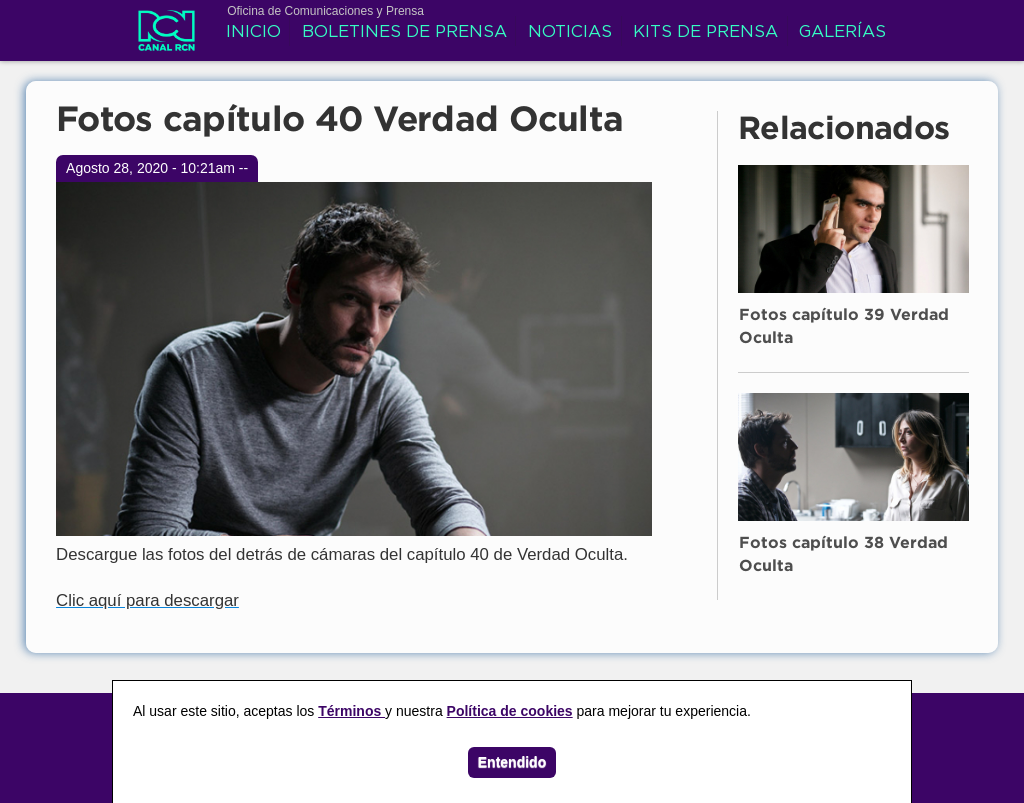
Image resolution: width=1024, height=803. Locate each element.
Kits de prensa (705, 32)
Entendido (512, 762)
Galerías (842, 32)
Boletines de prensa (404, 32)
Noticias (570, 32)
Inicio (253, 32)
